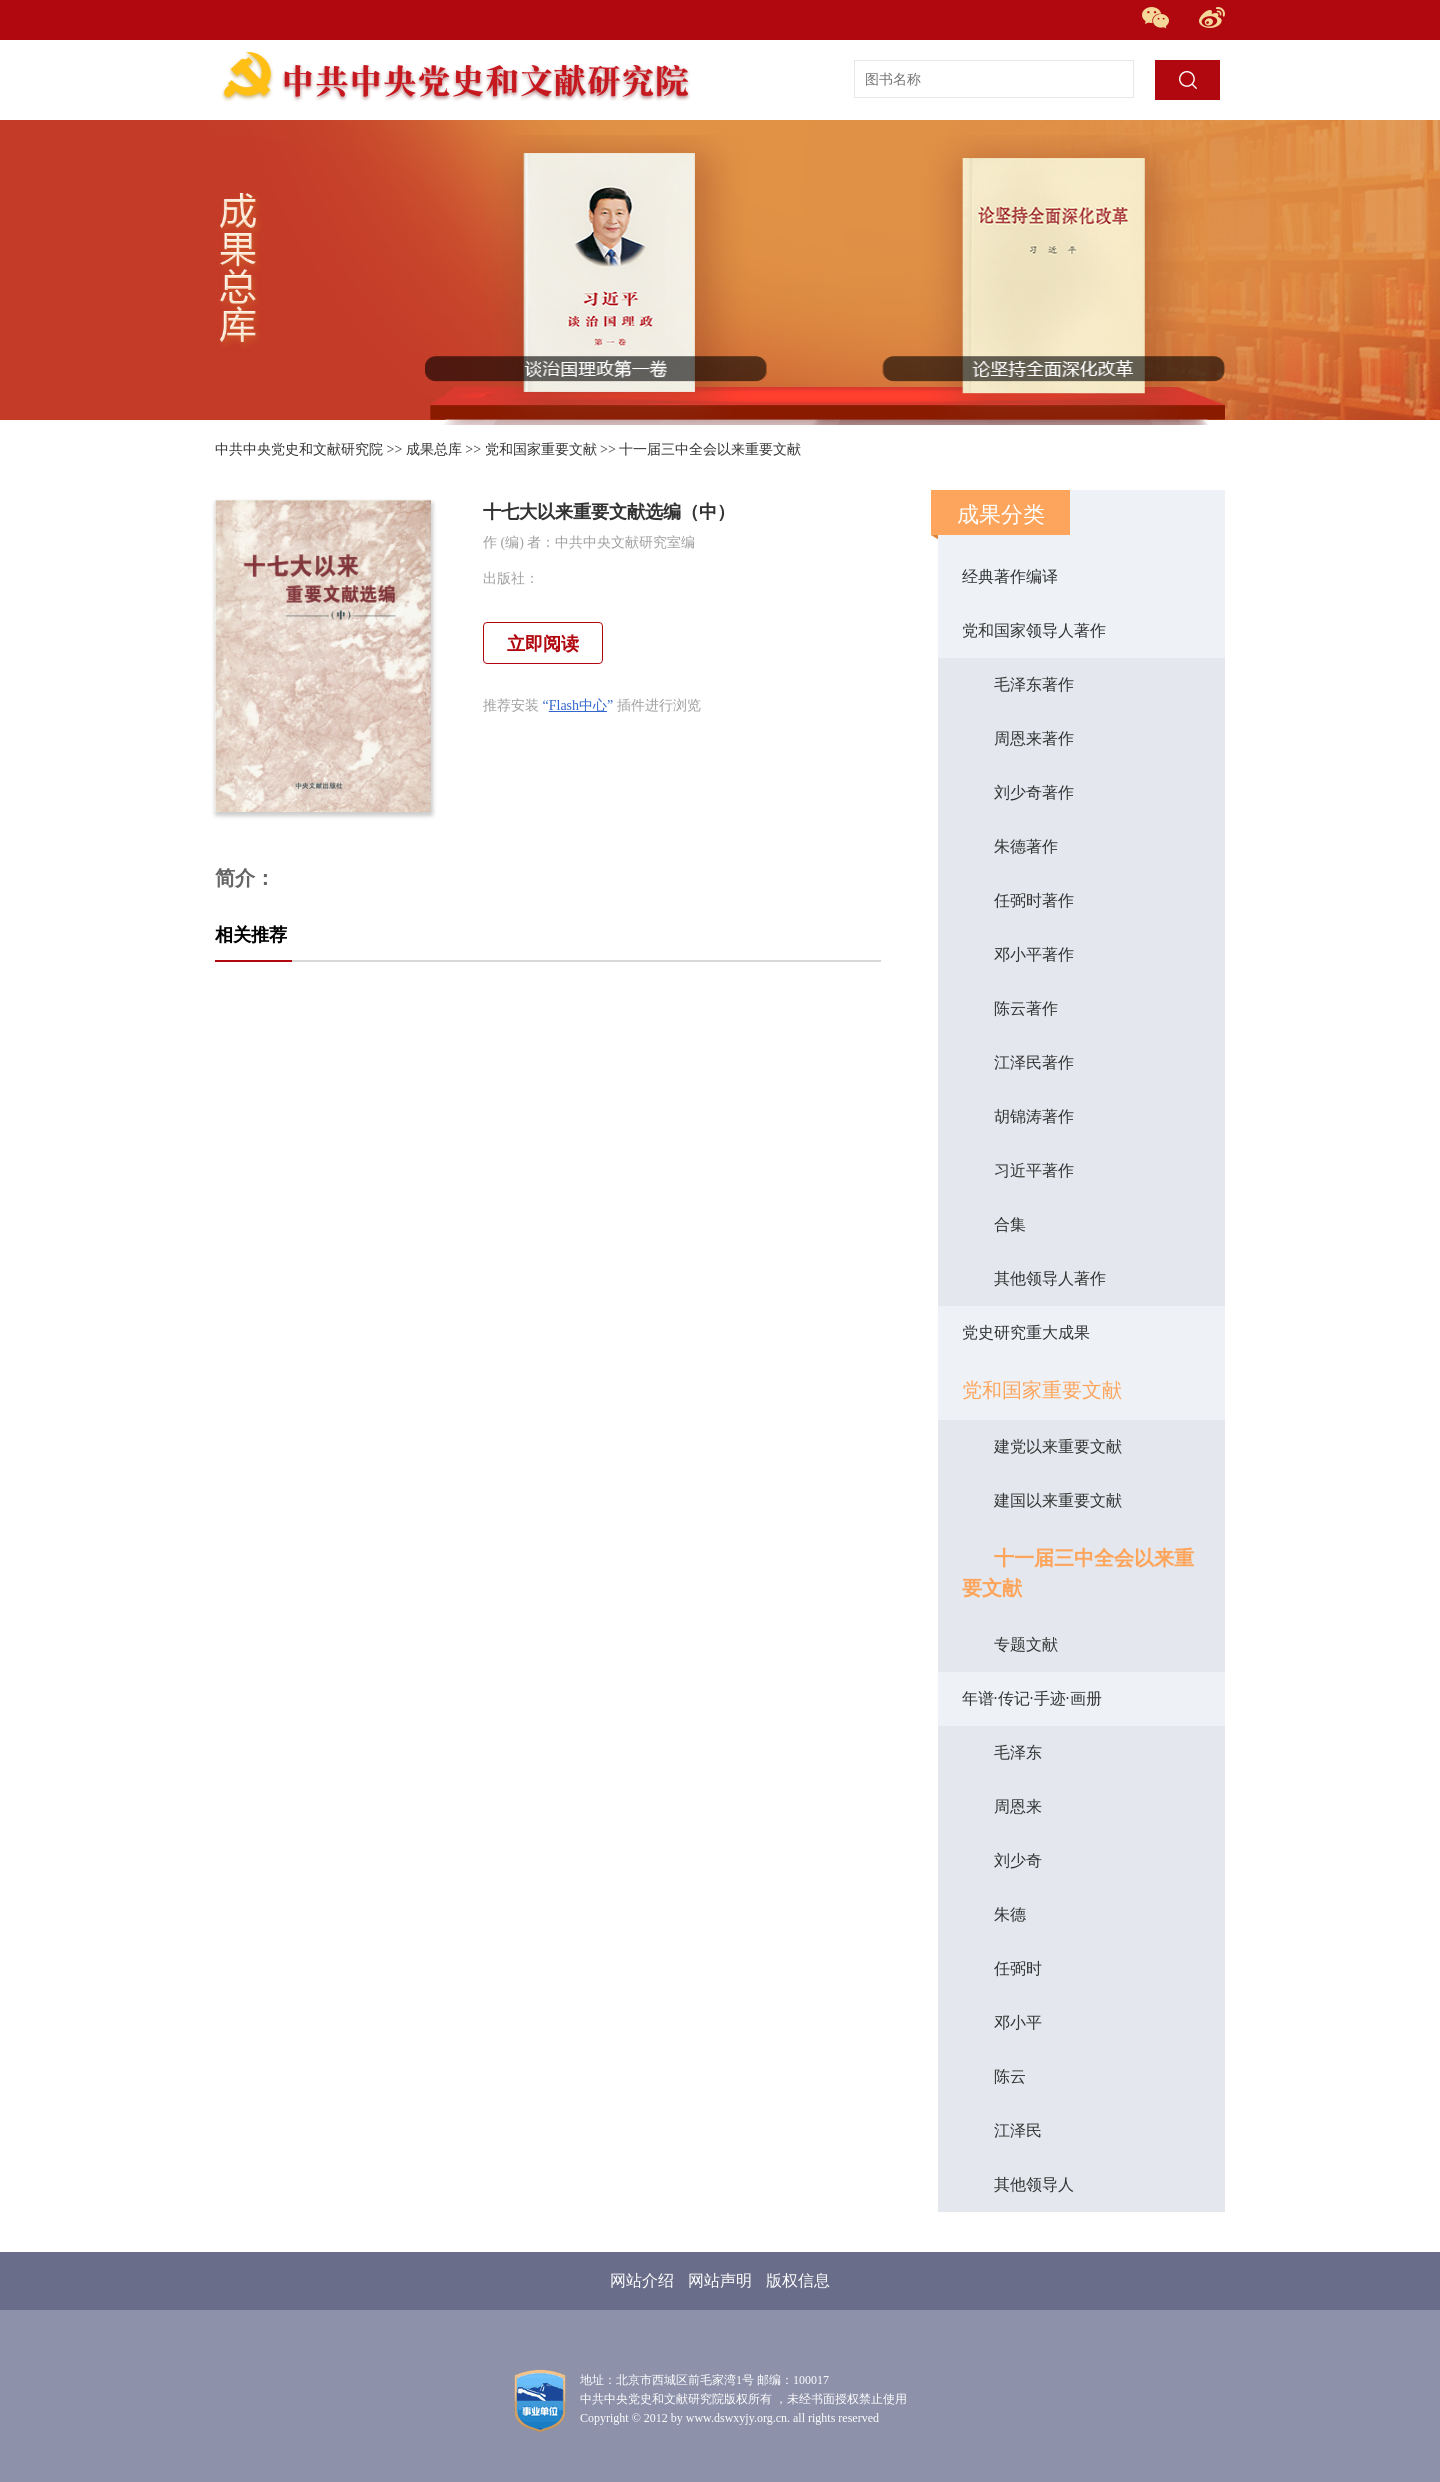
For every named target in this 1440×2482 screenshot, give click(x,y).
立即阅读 (543, 644)
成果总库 (434, 449)
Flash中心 (578, 705)
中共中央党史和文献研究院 (299, 449)
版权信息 (798, 2280)
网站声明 (720, 2280)
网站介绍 (642, 2280)
